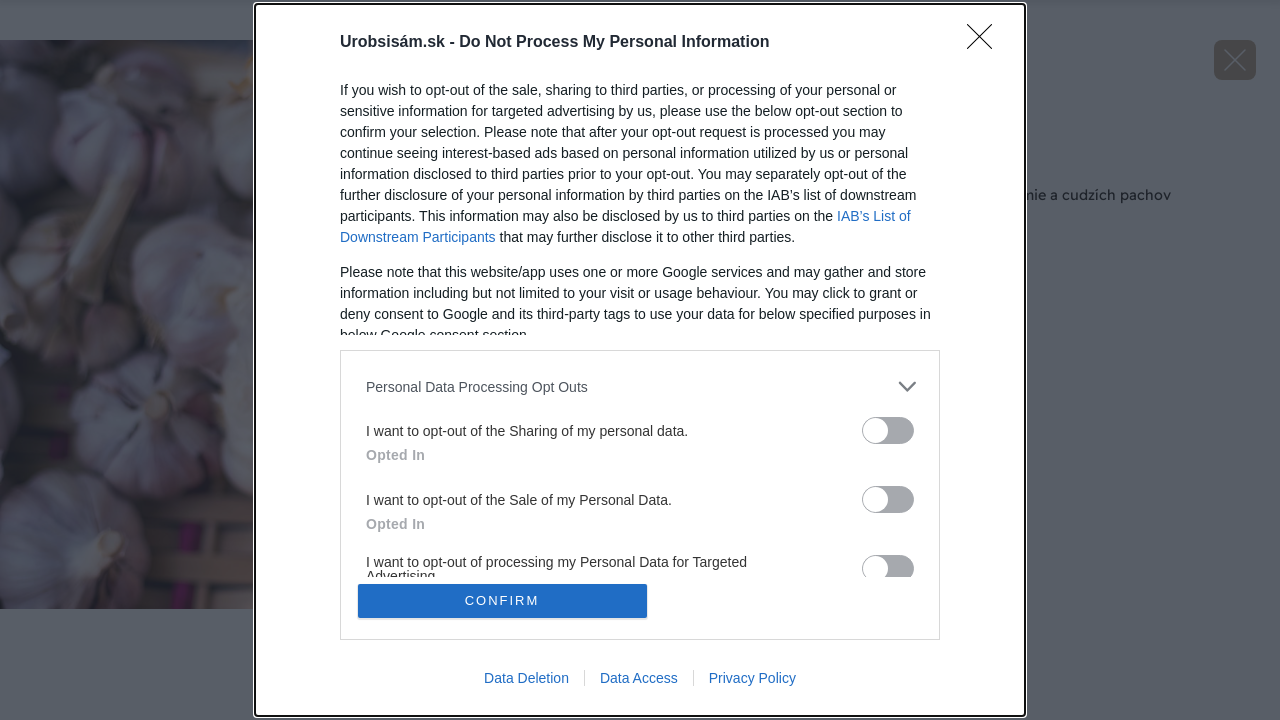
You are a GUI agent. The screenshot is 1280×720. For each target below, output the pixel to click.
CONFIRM (502, 600)
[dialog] (640, 360)
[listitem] (640, 386)
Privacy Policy (752, 678)
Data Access (639, 678)
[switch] (888, 430)
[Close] (986, 43)
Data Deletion (526, 678)
